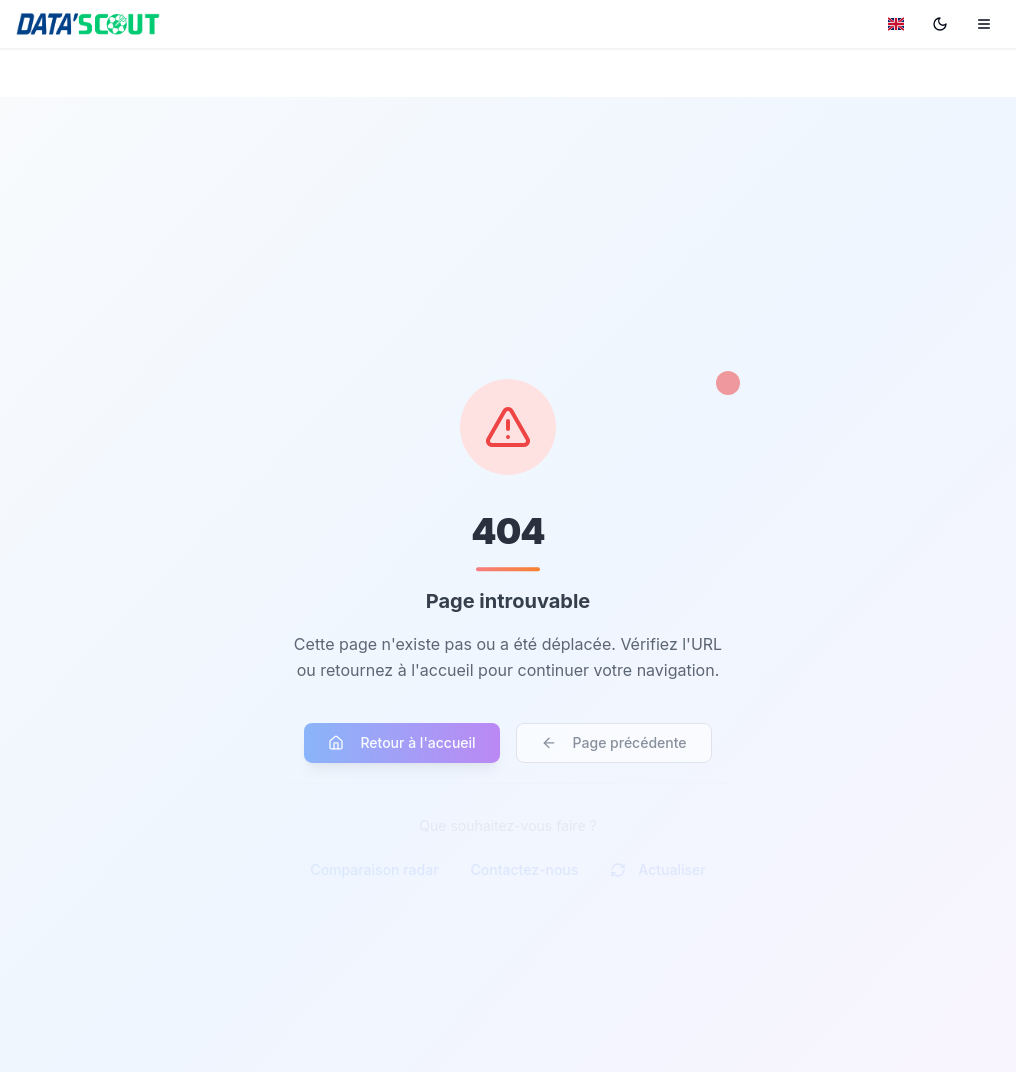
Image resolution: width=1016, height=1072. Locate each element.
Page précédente (614, 747)
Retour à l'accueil (401, 747)
